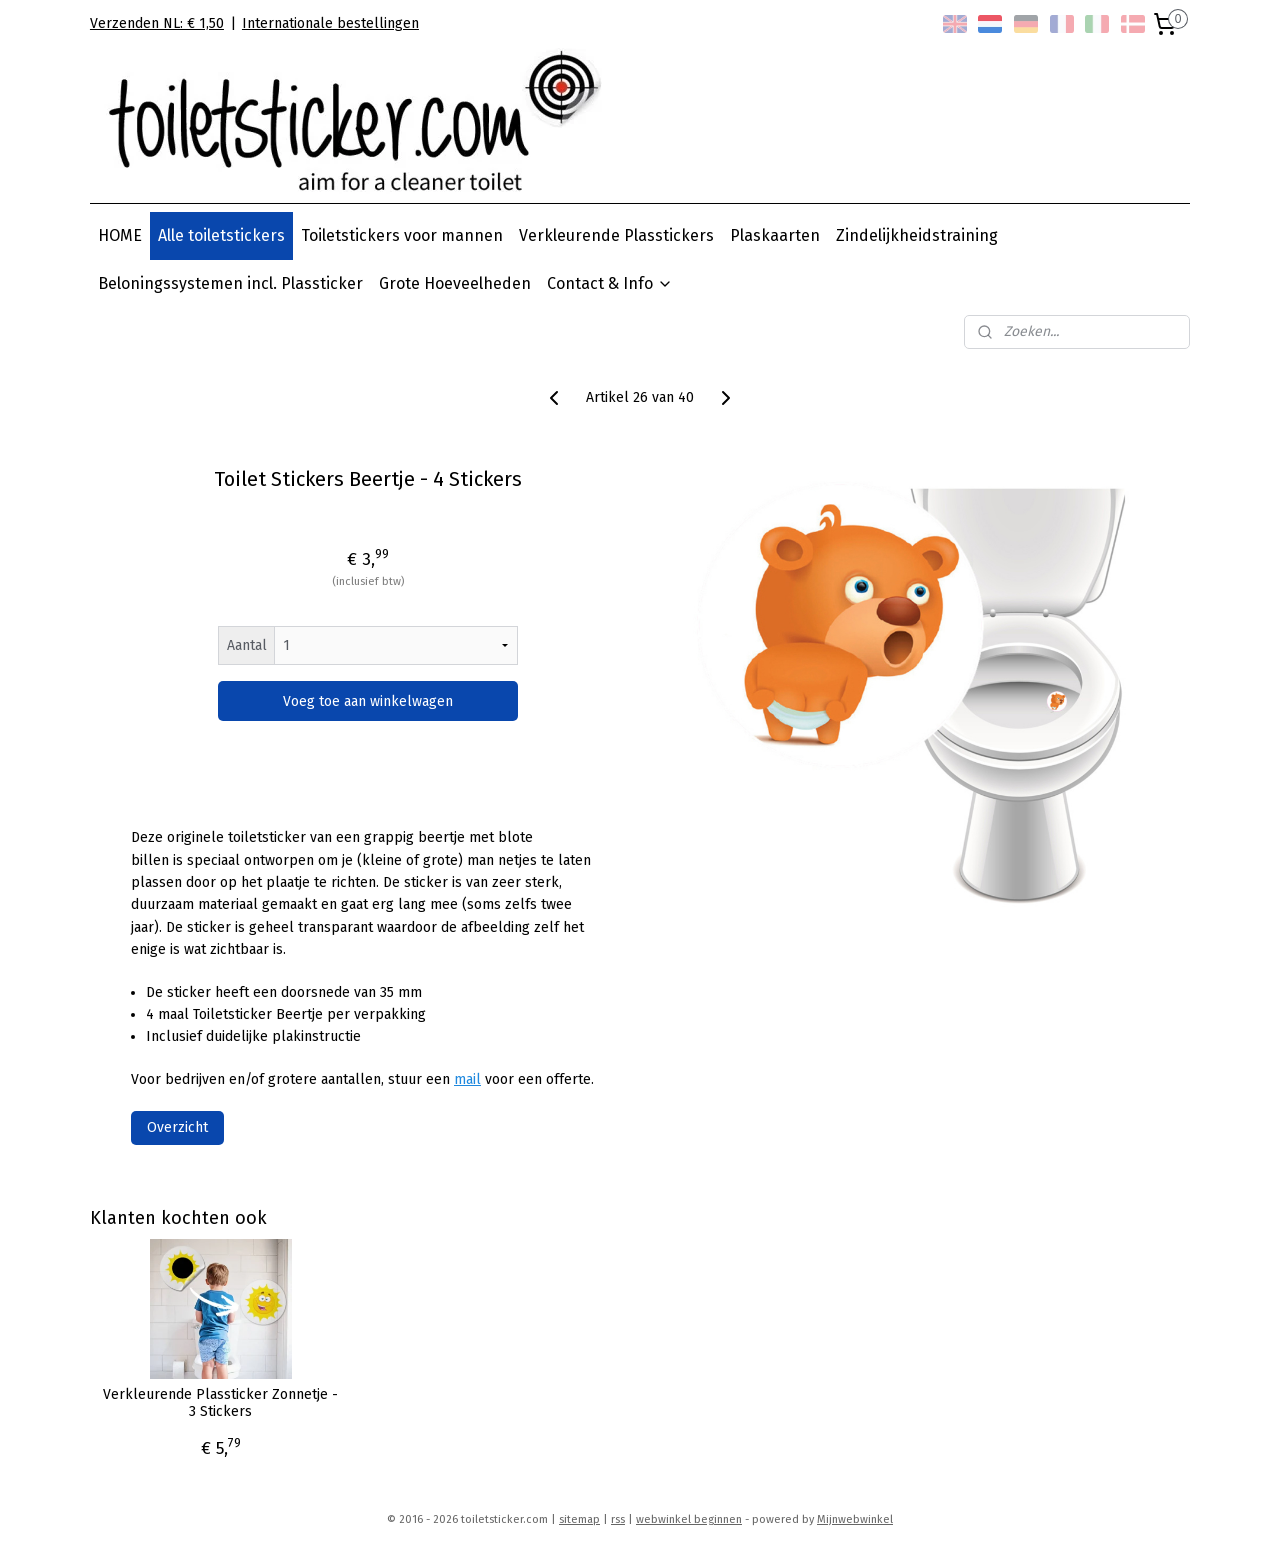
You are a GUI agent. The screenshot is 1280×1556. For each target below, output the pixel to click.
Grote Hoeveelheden (455, 283)
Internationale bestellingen (330, 23)
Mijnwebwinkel (855, 1519)
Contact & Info (610, 283)
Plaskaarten (775, 235)
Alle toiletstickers (221, 235)
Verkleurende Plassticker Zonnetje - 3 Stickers (220, 1403)
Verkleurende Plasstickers (616, 235)
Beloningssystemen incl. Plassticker (230, 283)
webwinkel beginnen (689, 1519)
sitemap (579, 1519)
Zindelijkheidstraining (917, 235)
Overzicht (177, 1127)
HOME (120, 235)
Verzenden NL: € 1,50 (157, 23)
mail (467, 1079)
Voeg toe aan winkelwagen (368, 701)
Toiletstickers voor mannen (402, 235)
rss (618, 1519)
